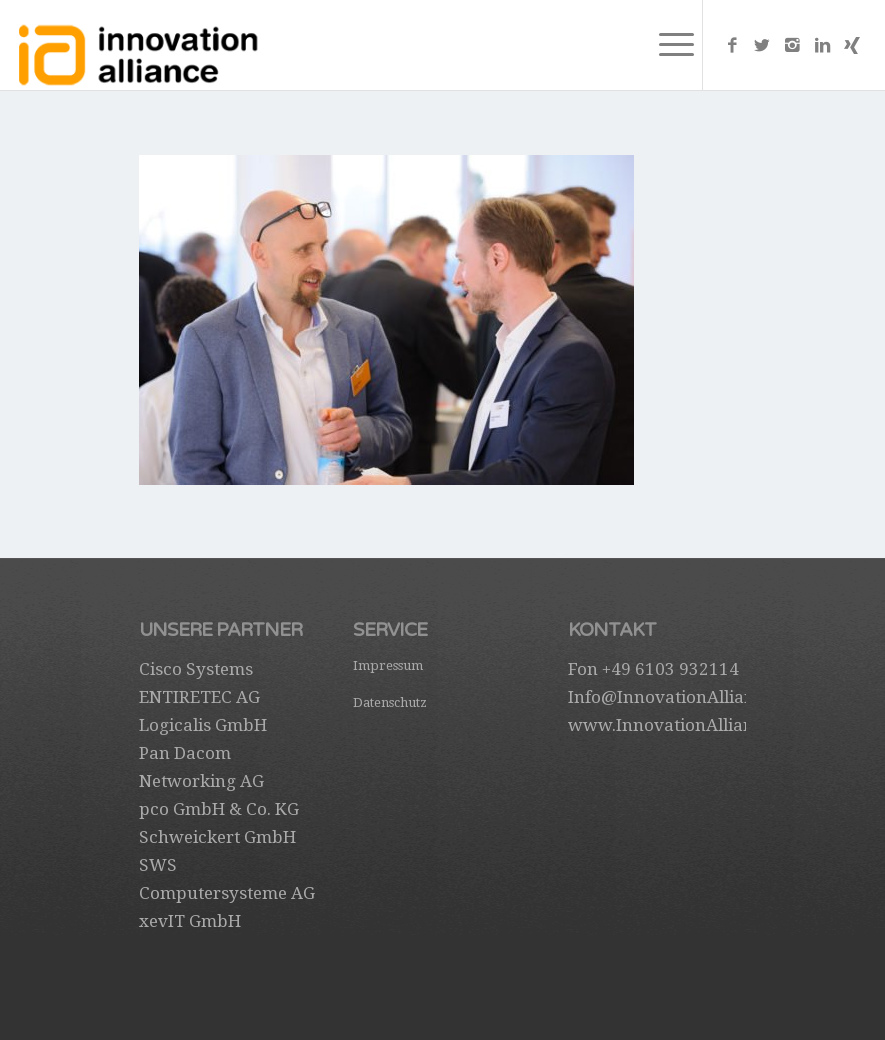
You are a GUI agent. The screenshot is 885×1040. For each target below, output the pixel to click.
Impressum (388, 665)
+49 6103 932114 (670, 669)
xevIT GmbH (190, 921)
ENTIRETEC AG (199, 697)
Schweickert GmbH (217, 837)
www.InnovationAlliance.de (681, 725)
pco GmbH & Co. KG (219, 809)
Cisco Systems (196, 669)
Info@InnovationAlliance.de (682, 697)
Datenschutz (390, 702)
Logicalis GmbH (203, 725)
